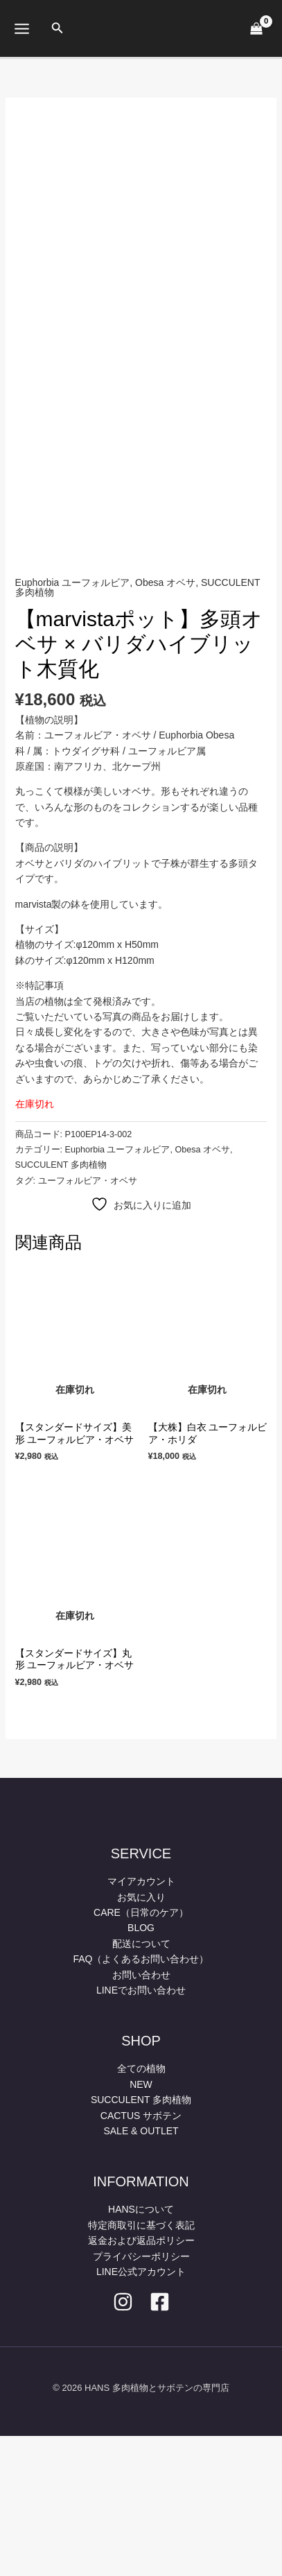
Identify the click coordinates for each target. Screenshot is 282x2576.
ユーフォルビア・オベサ (87, 1321)
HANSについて (141, 2349)
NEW (141, 2224)
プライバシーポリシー (141, 2395)
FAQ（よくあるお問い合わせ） (141, 2098)
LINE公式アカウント (141, 2411)
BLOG (141, 2067)
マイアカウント (141, 2021)
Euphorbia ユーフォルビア (72, 721)
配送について (141, 2083)
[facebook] (160, 2442)
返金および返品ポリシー (141, 2380)
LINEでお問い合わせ (141, 2130)
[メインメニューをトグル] (21, 28)
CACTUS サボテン (141, 2255)
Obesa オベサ (165, 721)
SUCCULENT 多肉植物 (61, 1305)
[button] (57, 28)
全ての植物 (141, 2208)
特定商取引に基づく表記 (141, 2365)
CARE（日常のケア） (141, 2052)
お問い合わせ (141, 2114)
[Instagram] (123, 2442)
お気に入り (141, 2037)
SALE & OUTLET (140, 2270)
